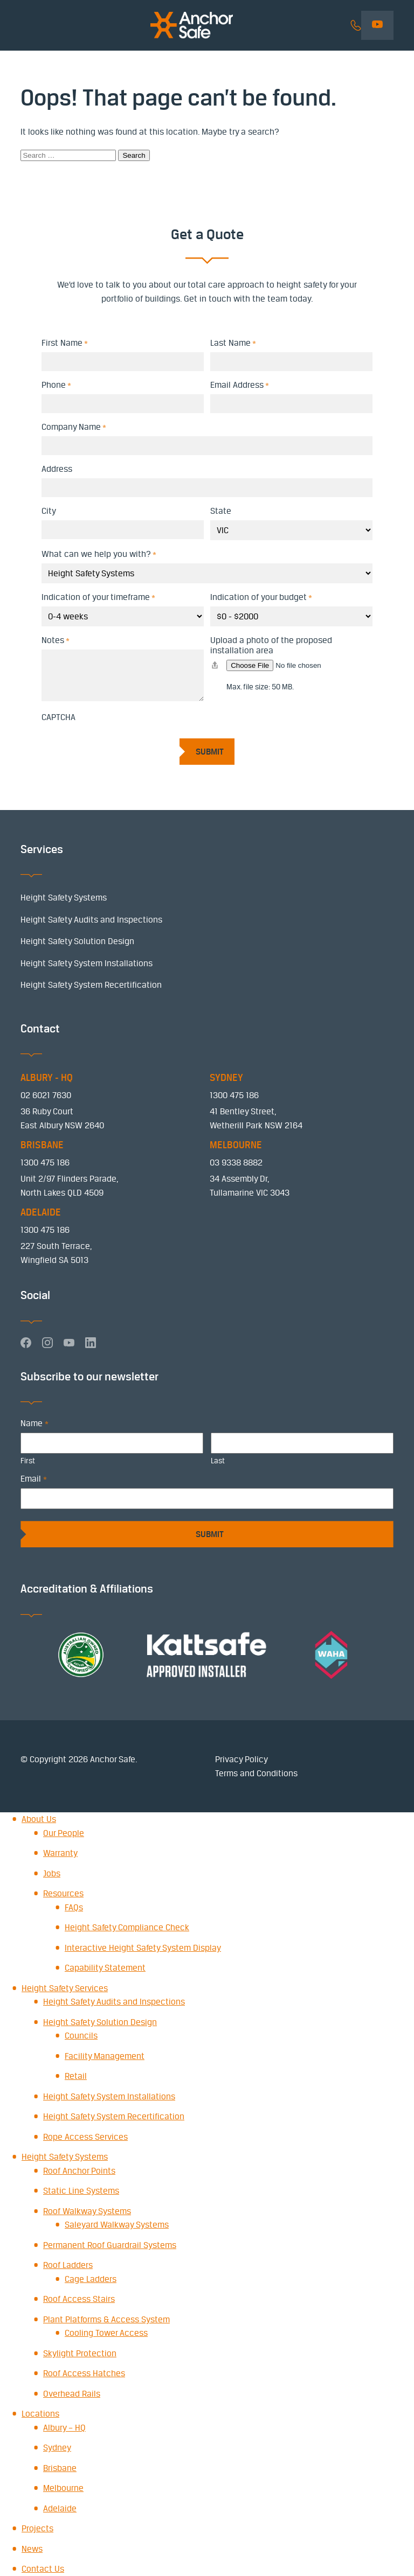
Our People (63, 1833)
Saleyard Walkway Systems (117, 2224)
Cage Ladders (90, 2279)
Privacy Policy (241, 1759)
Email (33, 1479)
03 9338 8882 (236, 1162)
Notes (56, 640)
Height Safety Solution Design (77, 941)
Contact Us (43, 2569)
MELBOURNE (236, 1145)
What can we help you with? (99, 554)
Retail (76, 2076)
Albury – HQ (64, 2428)
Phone (56, 385)
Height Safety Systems (63, 897)
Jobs (51, 1873)
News (32, 2549)
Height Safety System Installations (86, 963)
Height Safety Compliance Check (127, 1927)
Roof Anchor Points (79, 2171)
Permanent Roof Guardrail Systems (109, 2245)
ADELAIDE (40, 1212)
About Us (39, 1819)
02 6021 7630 (45, 1095)
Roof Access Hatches (84, 2373)
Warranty (60, 1853)
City (49, 511)
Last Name (233, 343)
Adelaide (60, 2508)
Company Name (74, 427)
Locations (40, 2414)
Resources (63, 1893)
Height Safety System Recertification (91, 985)
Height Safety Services (65, 1988)
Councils (81, 2035)
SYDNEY (226, 1077)
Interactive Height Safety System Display (143, 1948)
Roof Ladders (68, 2265)
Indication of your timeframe (98, 597)
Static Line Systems (81, 2191)
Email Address (239, 385)
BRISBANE (42, 1145)
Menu (26, 25)
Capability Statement (105, 1968)
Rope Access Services (85, 2137)
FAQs (74, 1907)
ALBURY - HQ (46, 1077)
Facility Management (104, 2056)
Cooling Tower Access (106, 2333)
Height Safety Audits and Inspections (91, 919)
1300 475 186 (234, 1095)
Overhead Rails (71, 2394)
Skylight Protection (79, 2353)
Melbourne (63, 2488)
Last (218, 1460)
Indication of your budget (261, 597)
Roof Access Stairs (79, 2299)
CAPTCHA (58, 717)
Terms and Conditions (256, 1773)
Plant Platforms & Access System (106, 2319)
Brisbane (60, 2468)
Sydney (57, 2447)
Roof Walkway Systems (87, 2211)
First (27, 1460)
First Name (65, 343)
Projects (37, 2528)
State (220, 511)
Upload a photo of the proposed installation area (271, 645)
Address (57, 469)
